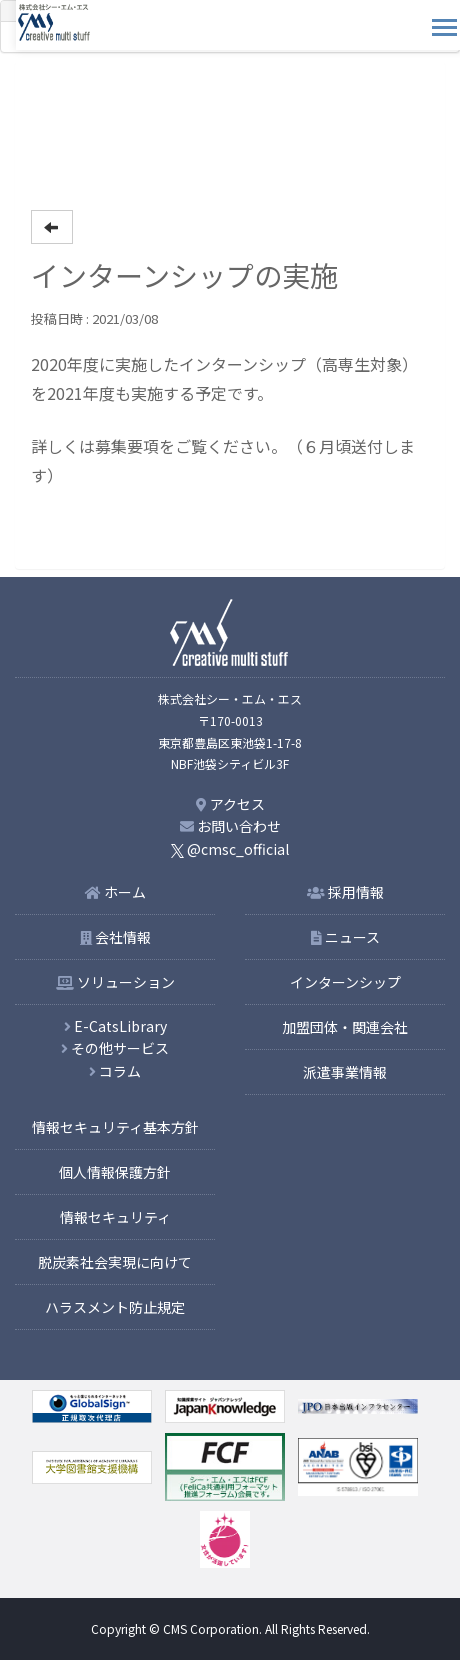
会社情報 (115, 937)
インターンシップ (345, 982)
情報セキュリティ (115, 1217)
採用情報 (345, 892)
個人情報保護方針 (115, 1172)
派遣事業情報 (345, 1072)
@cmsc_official (230, 849)
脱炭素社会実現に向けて (115, 1262)
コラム (115, 1071)
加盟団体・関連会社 (345, 1027)
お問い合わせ (230, 826)
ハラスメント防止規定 (115, 1307)
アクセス (230, 804)
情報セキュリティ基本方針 (115, 1127)
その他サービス (115, 1048)
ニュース (345, 937)
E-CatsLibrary (115, 1026)
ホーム (115, 892)
